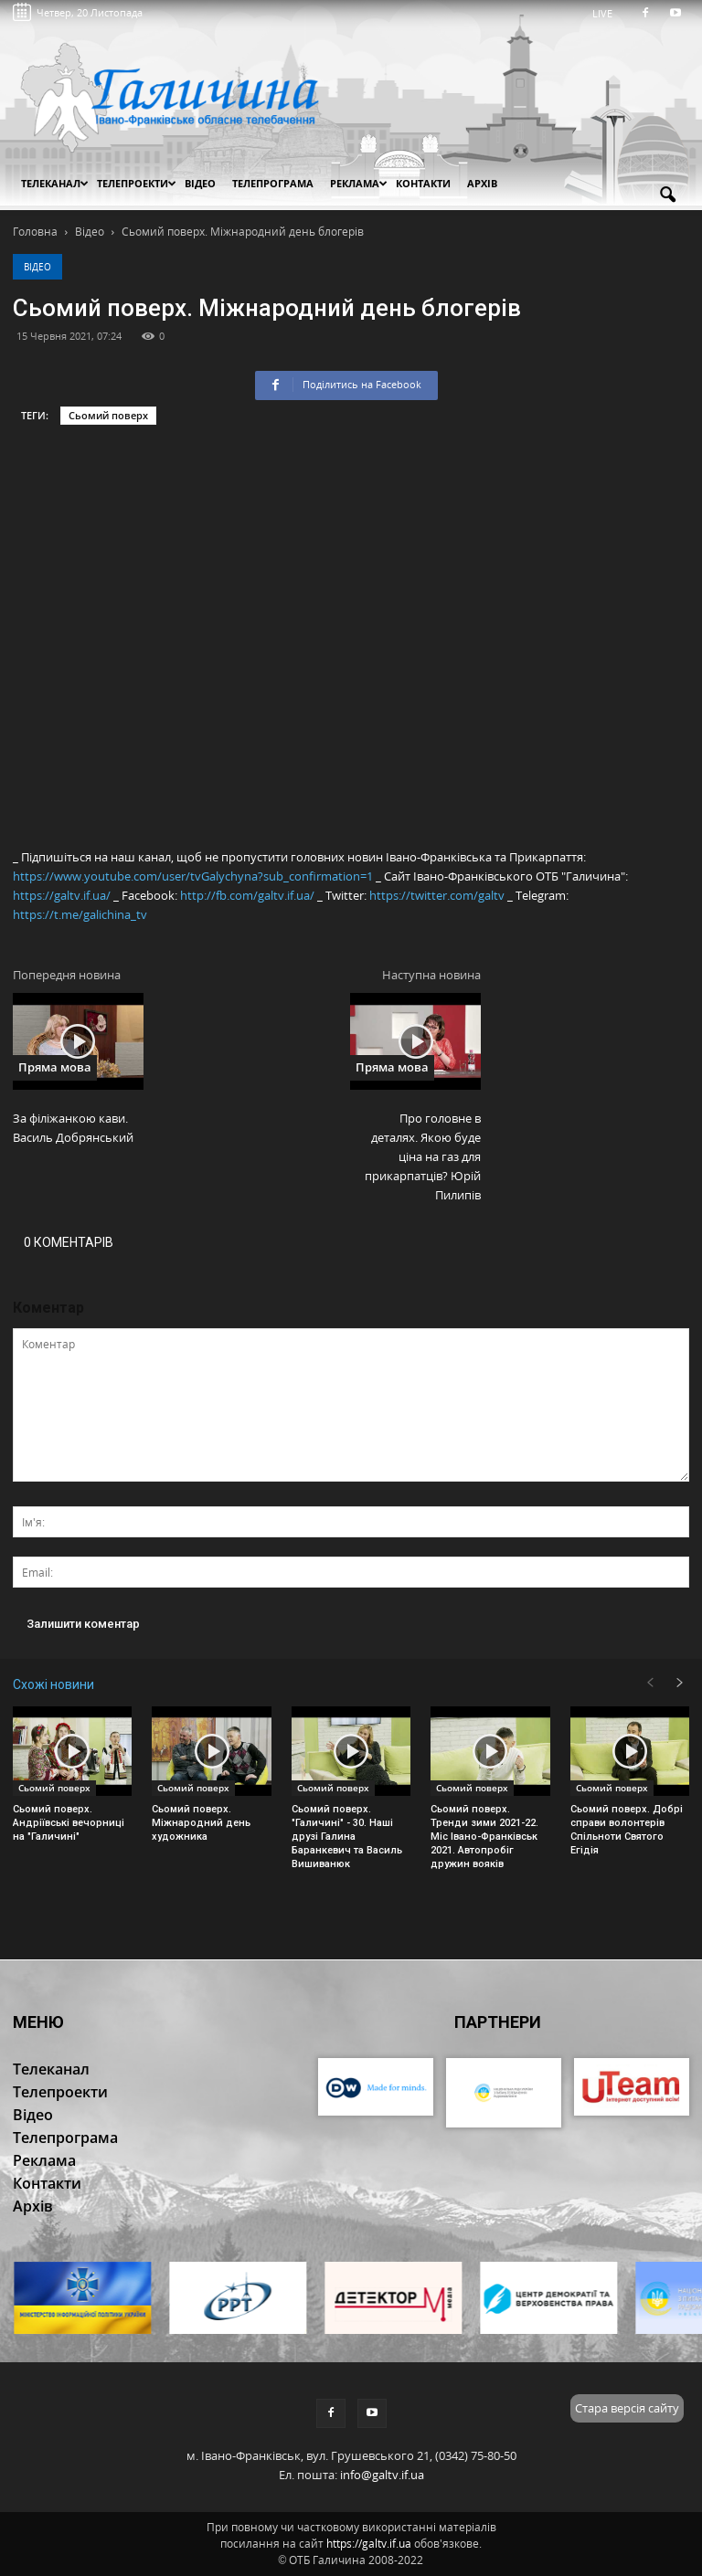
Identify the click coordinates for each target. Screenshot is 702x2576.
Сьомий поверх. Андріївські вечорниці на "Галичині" (68, 1822)
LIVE (608, 13)
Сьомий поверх (108, 415)
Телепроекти (136, 183)
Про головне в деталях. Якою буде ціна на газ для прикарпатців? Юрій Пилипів (423, 1156)
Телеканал (55, 183)
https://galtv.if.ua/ (62, 895)
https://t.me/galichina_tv (80, 914)
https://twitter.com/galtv (437, 895)
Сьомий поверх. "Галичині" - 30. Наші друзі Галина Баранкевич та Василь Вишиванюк (347, 1836)
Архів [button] (482, 183)
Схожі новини (53, 1684)
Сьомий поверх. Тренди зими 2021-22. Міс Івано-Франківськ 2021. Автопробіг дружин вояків (484, 1836)
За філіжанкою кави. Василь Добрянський (73, 1127)
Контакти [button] (423, 183)
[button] (667, 195)
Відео (37, 266)
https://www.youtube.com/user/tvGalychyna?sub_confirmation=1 (193, 876)
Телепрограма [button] (273, 183)
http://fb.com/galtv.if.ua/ (247, 895)
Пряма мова (54, 1067)
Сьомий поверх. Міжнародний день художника (201, 1822)
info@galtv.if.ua (382, 2474)
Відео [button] (200, 183)
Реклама (359, 183)
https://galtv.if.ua (368, 2543)
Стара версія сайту (627, 2408)
